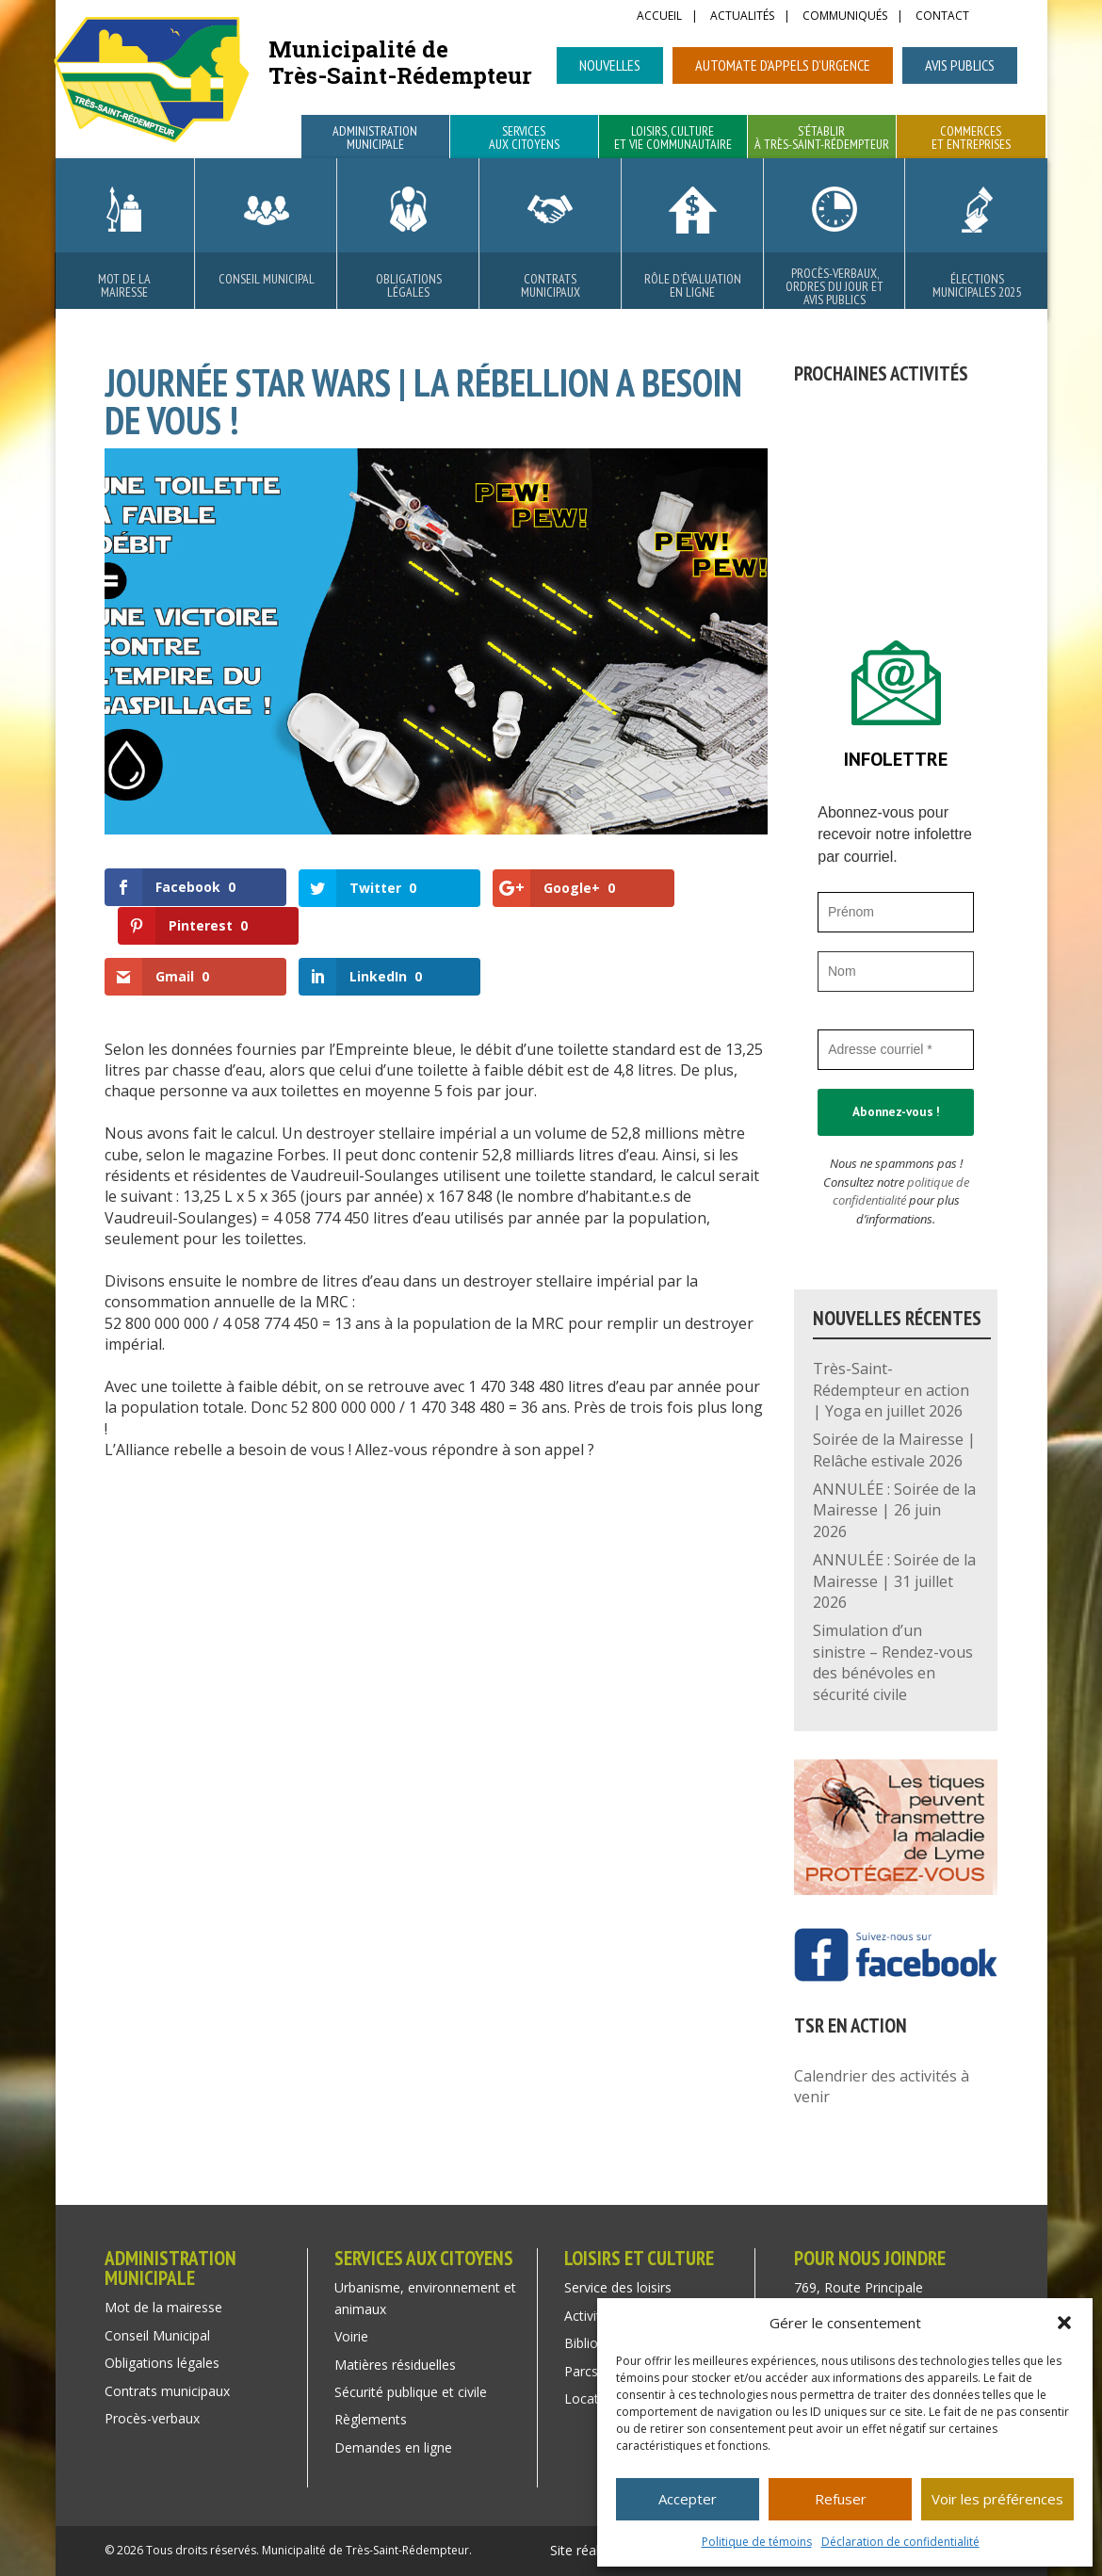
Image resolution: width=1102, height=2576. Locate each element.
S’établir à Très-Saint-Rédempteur (821, 138)
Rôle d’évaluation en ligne (692, 285)
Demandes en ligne (393, 2447)
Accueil (659, 17)
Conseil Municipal (267, 278)
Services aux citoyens (524, 138)
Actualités (742, 17)
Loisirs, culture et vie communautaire (673, 138)
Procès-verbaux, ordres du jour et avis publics (834, 286)
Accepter (687, 2498)
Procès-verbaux (152, 2418)
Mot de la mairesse (124, 285)
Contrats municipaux (550, 285)
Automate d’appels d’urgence (782, 65)
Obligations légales (409, 285)
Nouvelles (609, 65)
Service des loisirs (618, 2287)
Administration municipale (374, 138)
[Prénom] (896, 912)
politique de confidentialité (901, 1191)
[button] (1064, 2322)
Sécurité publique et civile (410, 2392)
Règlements (370, 2419)
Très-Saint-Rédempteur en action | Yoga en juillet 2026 (891, 1389)
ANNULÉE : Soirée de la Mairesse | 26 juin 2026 (894, 1510)
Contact (942, 17)
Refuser (841, 2498)
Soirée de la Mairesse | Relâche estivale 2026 (894, 1449)
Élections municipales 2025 (976, 285)
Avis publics (960, 65)
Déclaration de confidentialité (900, 2542)
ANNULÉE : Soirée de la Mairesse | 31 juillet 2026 (894, 1580)
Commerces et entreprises (971, 138)
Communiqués (844, 17)
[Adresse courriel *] (896, 1049)
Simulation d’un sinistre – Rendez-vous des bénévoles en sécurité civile (893, 1662)
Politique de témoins (757, 2542)
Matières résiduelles (395, 2364)
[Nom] (896, 971)
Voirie (351, 2336)
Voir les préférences (997, 2498)
